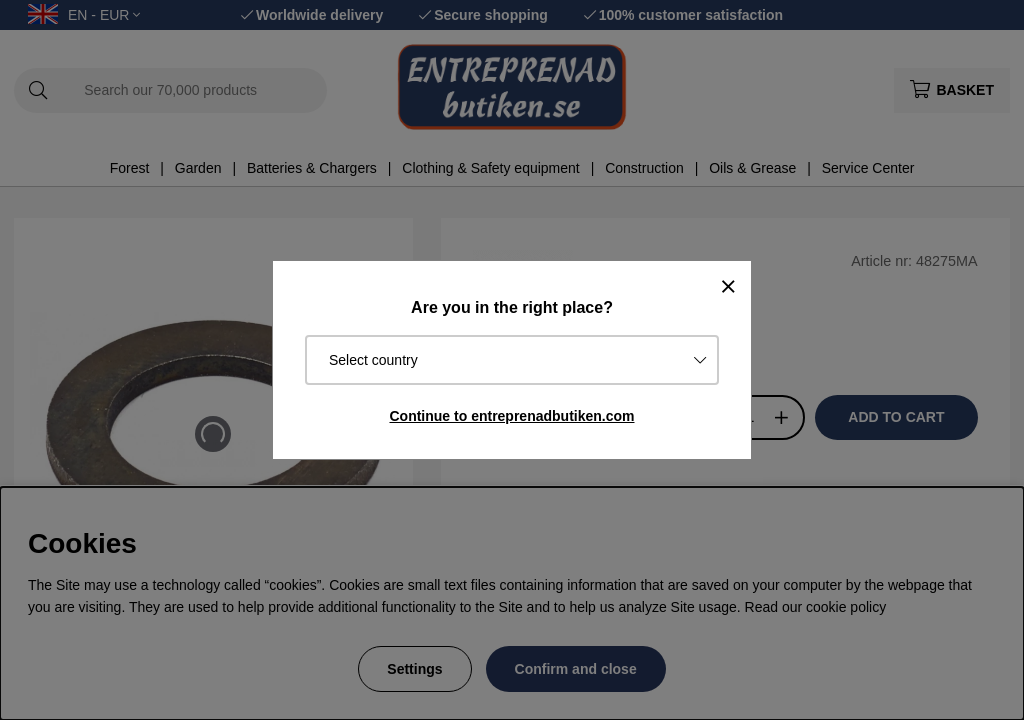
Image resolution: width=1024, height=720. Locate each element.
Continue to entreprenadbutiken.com (511, 416)
